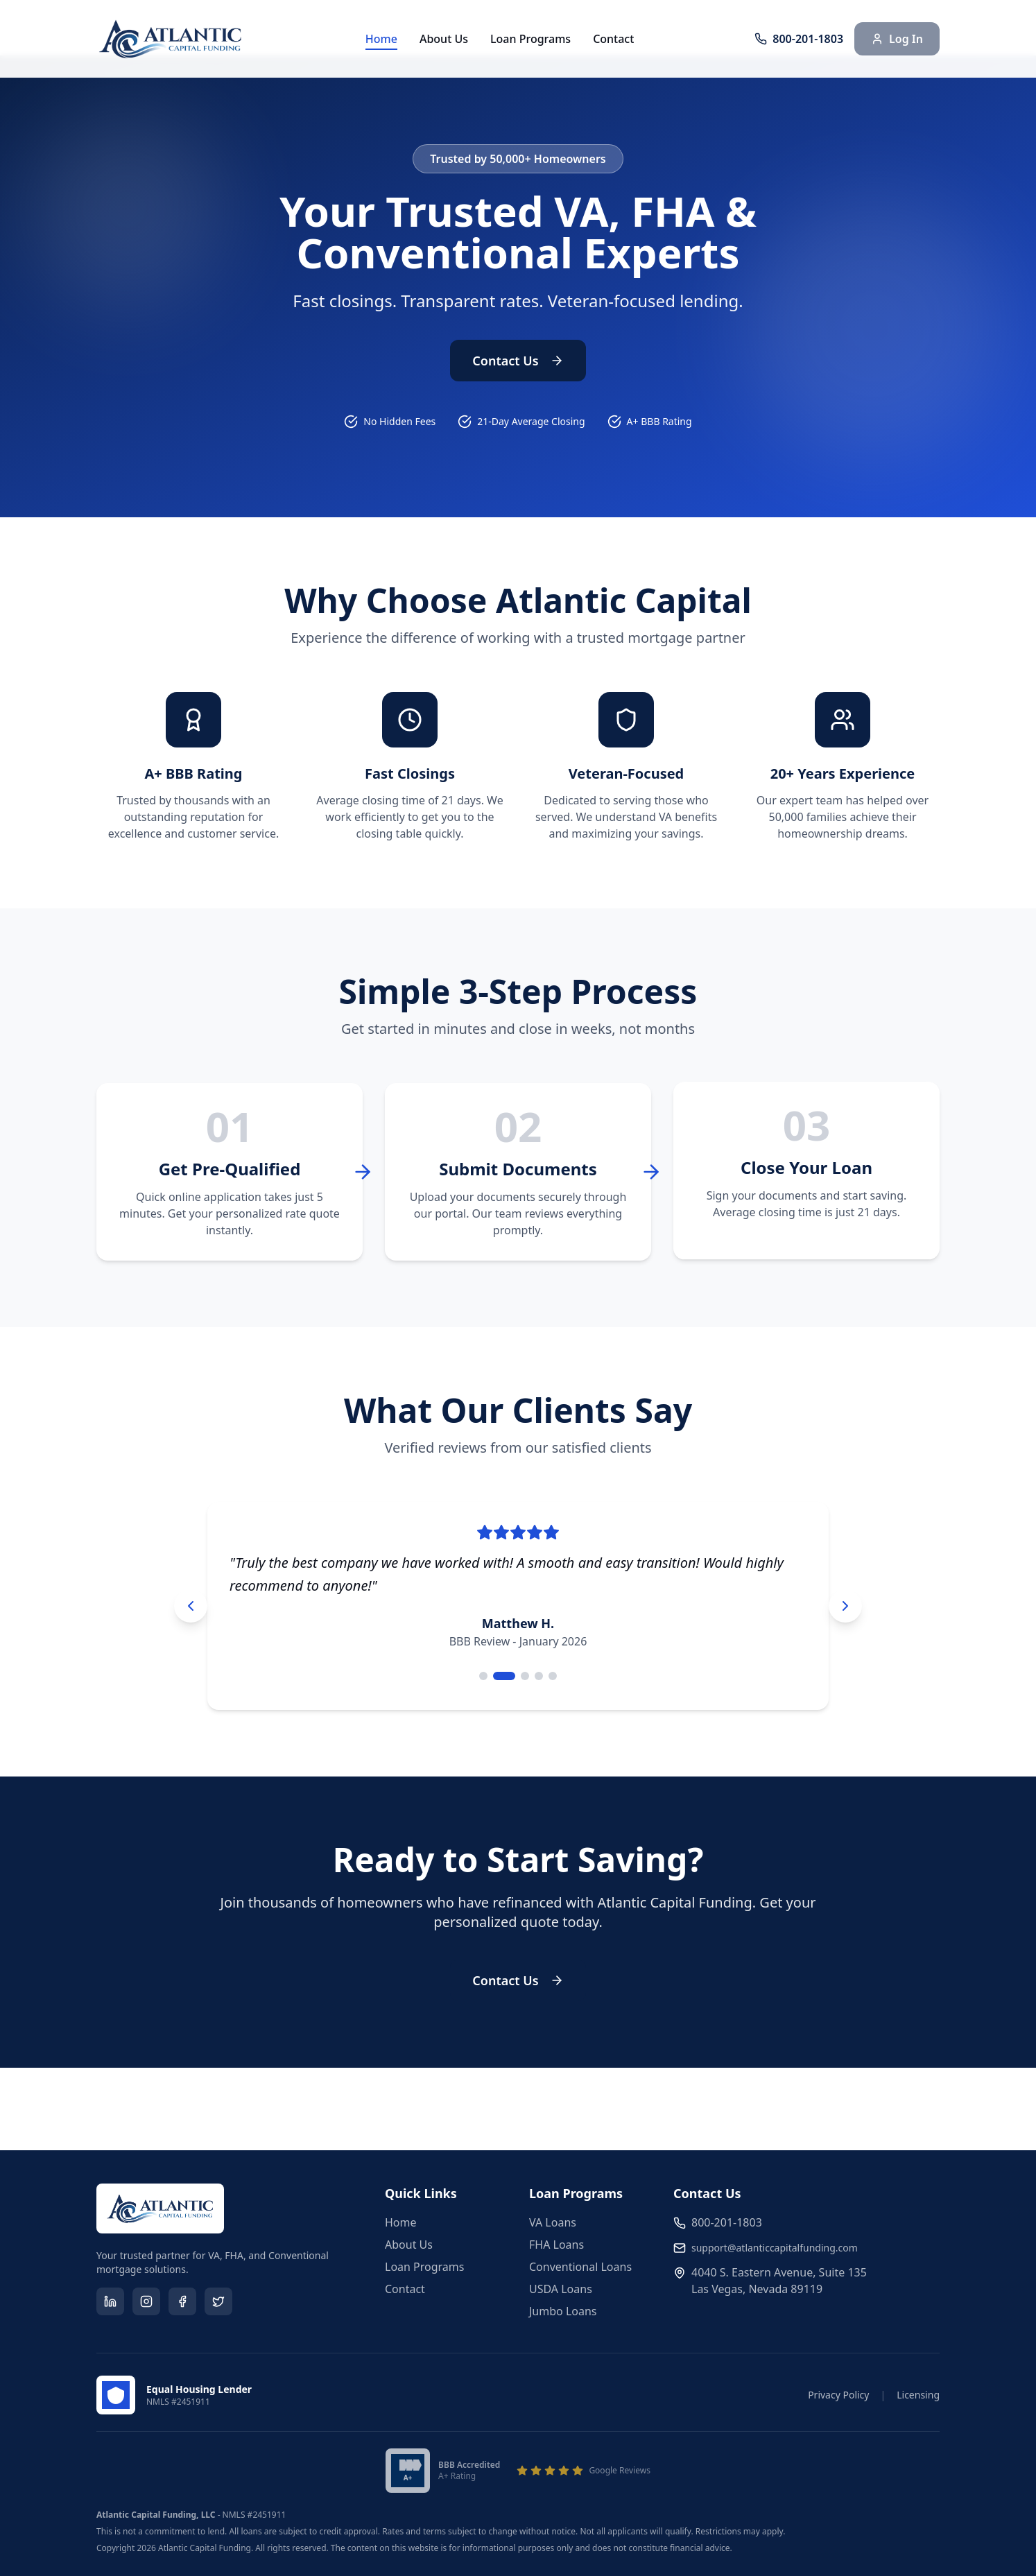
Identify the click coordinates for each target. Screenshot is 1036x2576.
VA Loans (552, 2222)
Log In (897, 38)
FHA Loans (556, 2244)
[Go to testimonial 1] (483, 1676)
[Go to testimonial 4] (539, 1676)
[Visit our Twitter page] (218, 2301)
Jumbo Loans (563, 2311)
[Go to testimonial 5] (553, 1676)
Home (381, 39)
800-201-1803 (726, 2222)
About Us (444, 38)
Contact (613, 38)
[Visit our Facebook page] (182, 2301)
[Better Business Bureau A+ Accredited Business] (443, 2470)
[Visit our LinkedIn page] (110, 2301)
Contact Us (517, 360)
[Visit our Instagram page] (146, 2301)
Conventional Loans (580, 2266)
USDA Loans (560, 2289)
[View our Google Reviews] (583, 2470)
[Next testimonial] (845, 1606)
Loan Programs (530, 38)
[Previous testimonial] (190, 1606)
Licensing (918, 2394)
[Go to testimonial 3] (525, 1676)
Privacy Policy (838, 2394)
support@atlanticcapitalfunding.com (774, 2247)
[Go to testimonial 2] (504, 1676)
